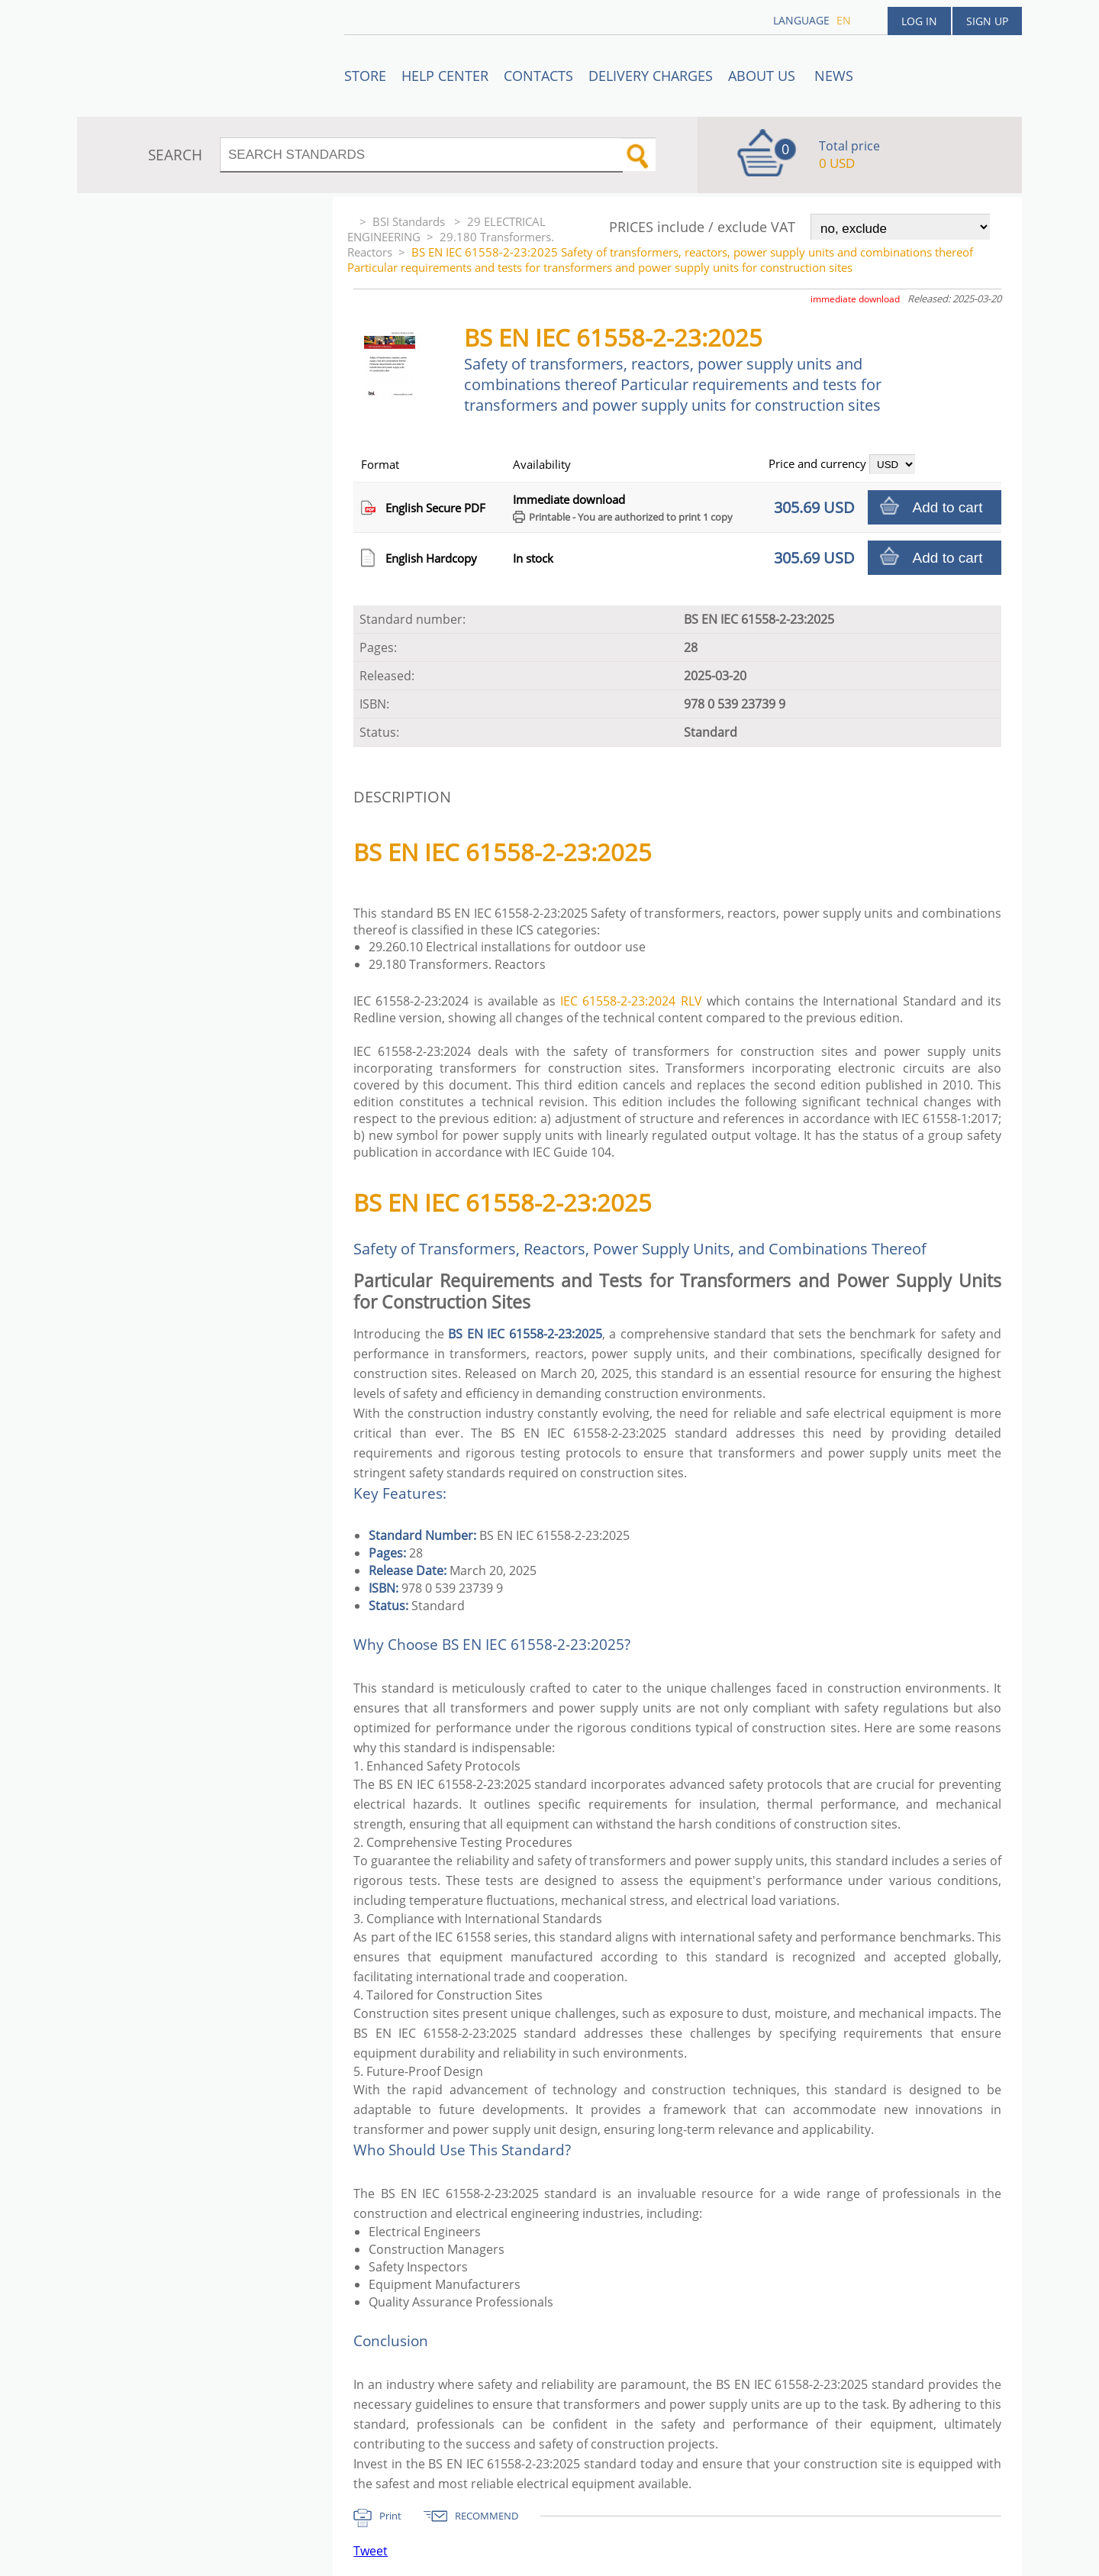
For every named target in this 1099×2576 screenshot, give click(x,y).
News (833, 75)
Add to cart (948, 507)
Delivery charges (650, 75)
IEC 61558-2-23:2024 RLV (630, 1001)
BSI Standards (410, 221)
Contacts (538, 75)
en (843, 20)
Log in (919, 21)
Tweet (370, 2550)
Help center (444, 75)
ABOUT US (763, 75)
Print (390, 2516)
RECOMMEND (486, 2516)
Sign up (987, 21)
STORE (365, 75)
